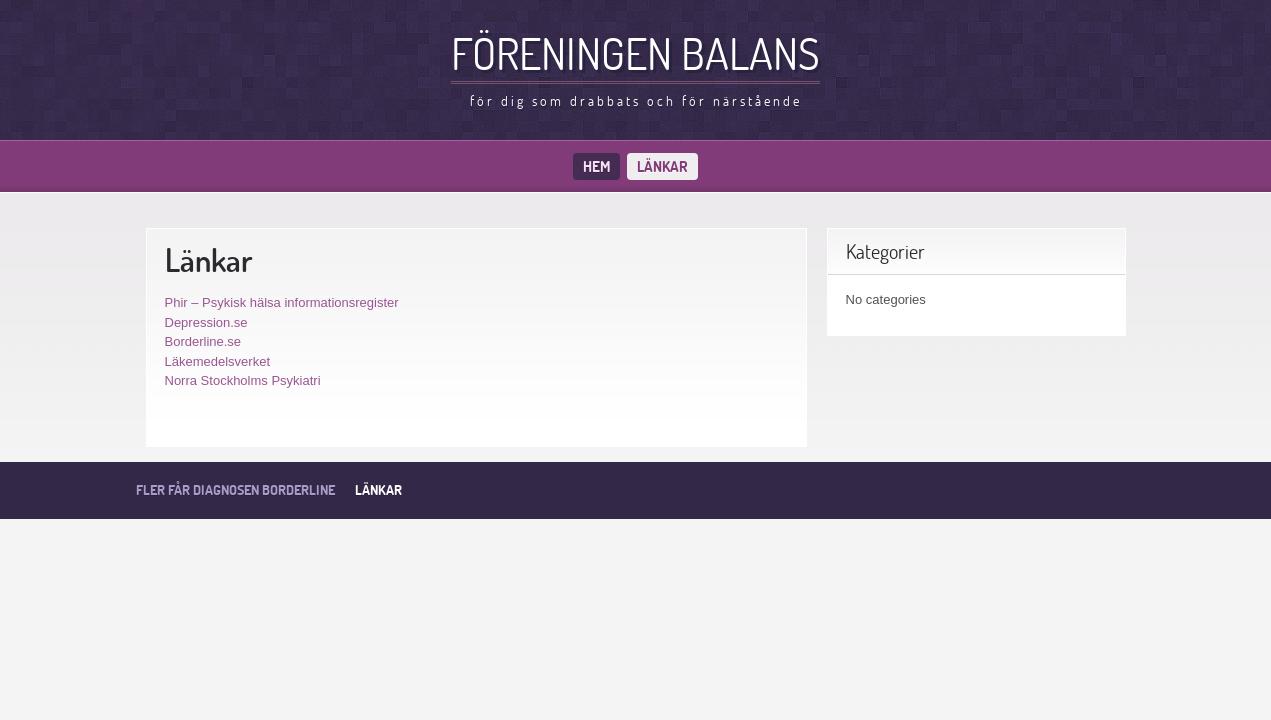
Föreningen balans (635, 53)
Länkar (662, 166)
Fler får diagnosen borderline (235, 490)
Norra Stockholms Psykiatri (243, 380)
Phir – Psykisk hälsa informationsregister (282, 302)
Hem (596, 166)
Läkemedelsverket (218, 361)
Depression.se (206, 322)
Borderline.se (203, 341)
